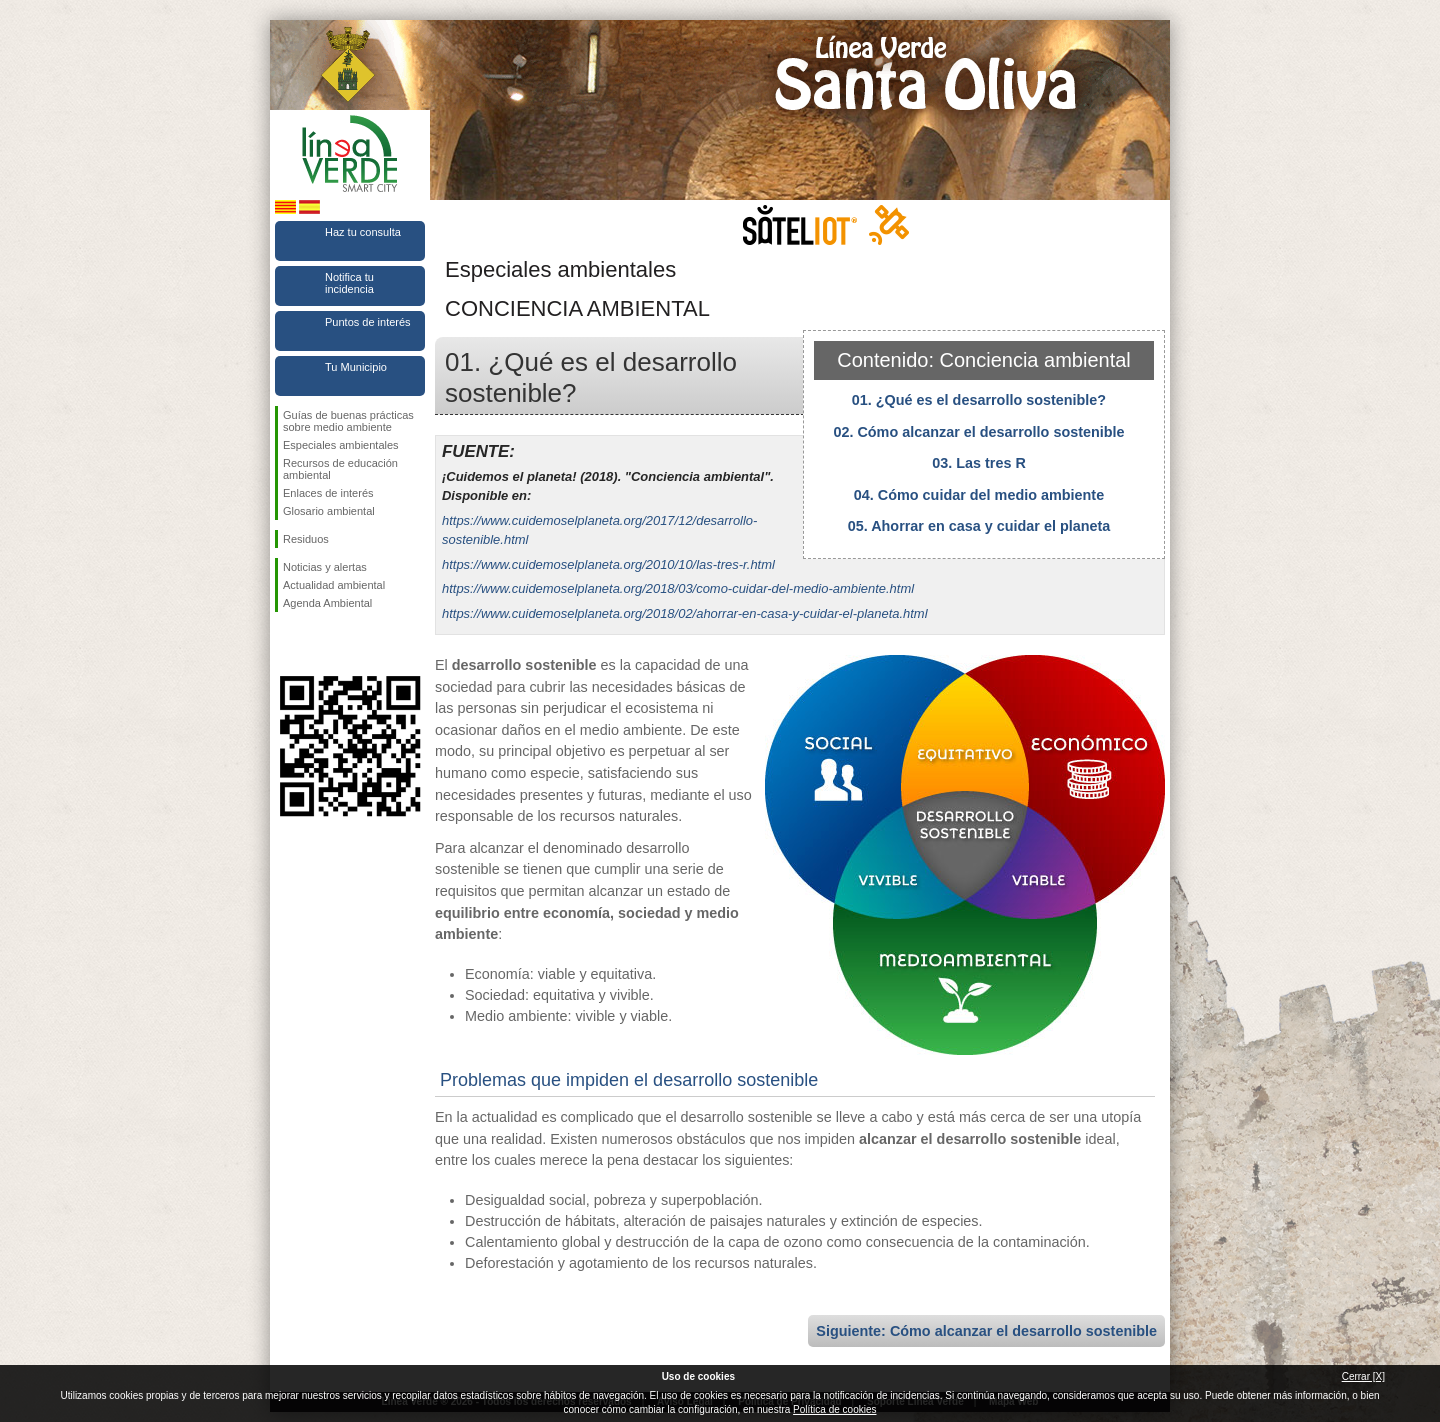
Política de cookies (834, 1409)
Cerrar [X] (1363, 1376)
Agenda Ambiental (327, 603)
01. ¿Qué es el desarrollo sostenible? (979, 400)
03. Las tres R (979, 463)
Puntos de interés (368, 322)
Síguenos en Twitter (320, 644)
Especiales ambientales (341, 445)
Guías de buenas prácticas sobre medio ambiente (348, 421)
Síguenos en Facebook (287, 644)
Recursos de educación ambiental (340, 469)
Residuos (306, 539)
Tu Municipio (356, 367)
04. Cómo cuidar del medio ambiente (979, 495)
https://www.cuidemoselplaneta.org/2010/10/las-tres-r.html (608, 564)
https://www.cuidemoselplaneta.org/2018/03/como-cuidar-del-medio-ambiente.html (678, 588)
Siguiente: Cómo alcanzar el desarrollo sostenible (986, 1331)
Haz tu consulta (363, 232)
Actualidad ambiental (334, 585)
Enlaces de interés (328, 493)
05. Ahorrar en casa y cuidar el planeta (979, 526)
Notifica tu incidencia (349, 283)
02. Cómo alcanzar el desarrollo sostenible (978, 432)
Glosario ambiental (329, 511)
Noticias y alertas (325, 567)
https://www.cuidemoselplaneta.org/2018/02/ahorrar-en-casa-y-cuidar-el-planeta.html (685, 613)
